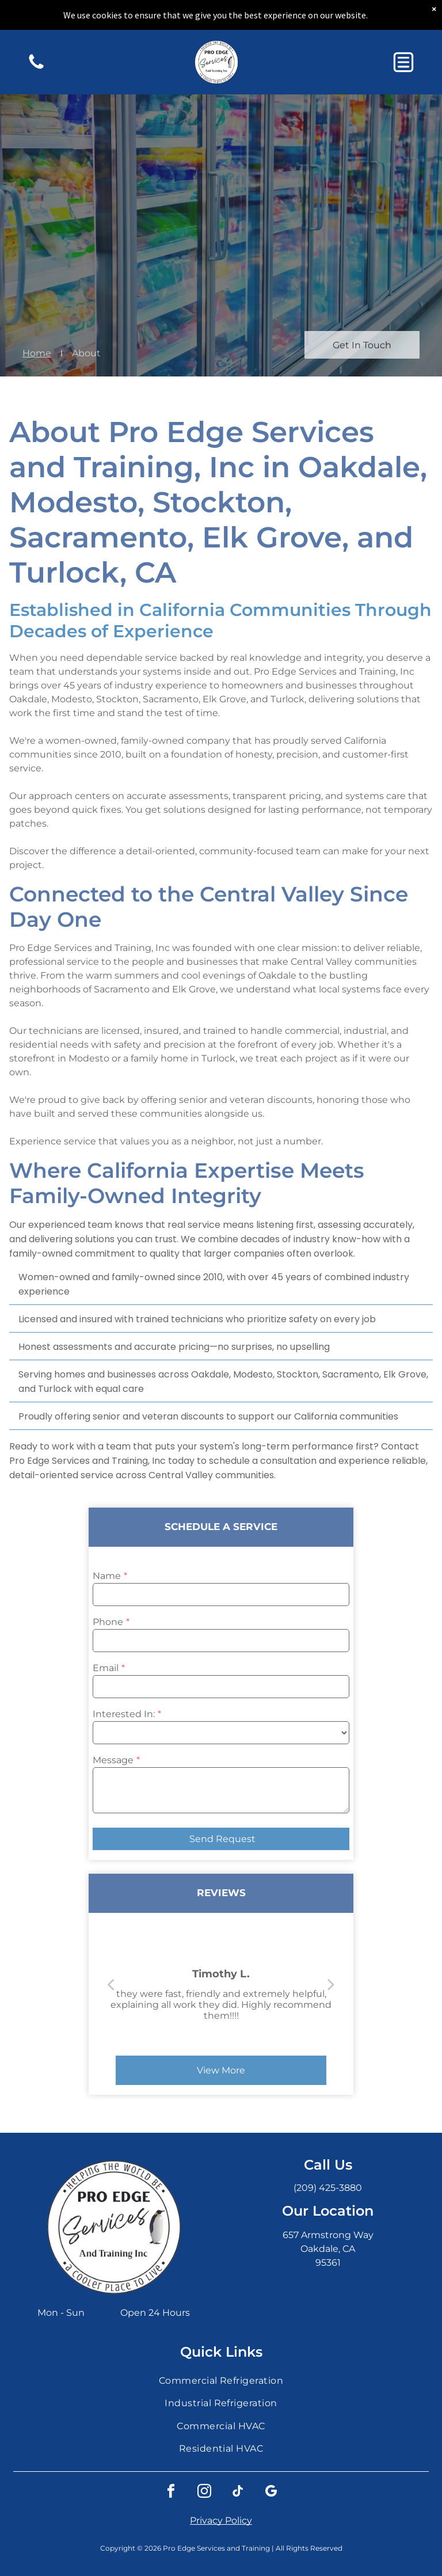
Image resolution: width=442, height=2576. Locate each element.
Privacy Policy (221, 2520)
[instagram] (204, 2493)
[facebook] (171, 2493)
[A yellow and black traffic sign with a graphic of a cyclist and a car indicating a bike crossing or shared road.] (36, 68)
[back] (361, 1983)
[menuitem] (221, 2380)
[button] (403, 62)
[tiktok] (237, 2493)
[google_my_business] (271, 2493)
